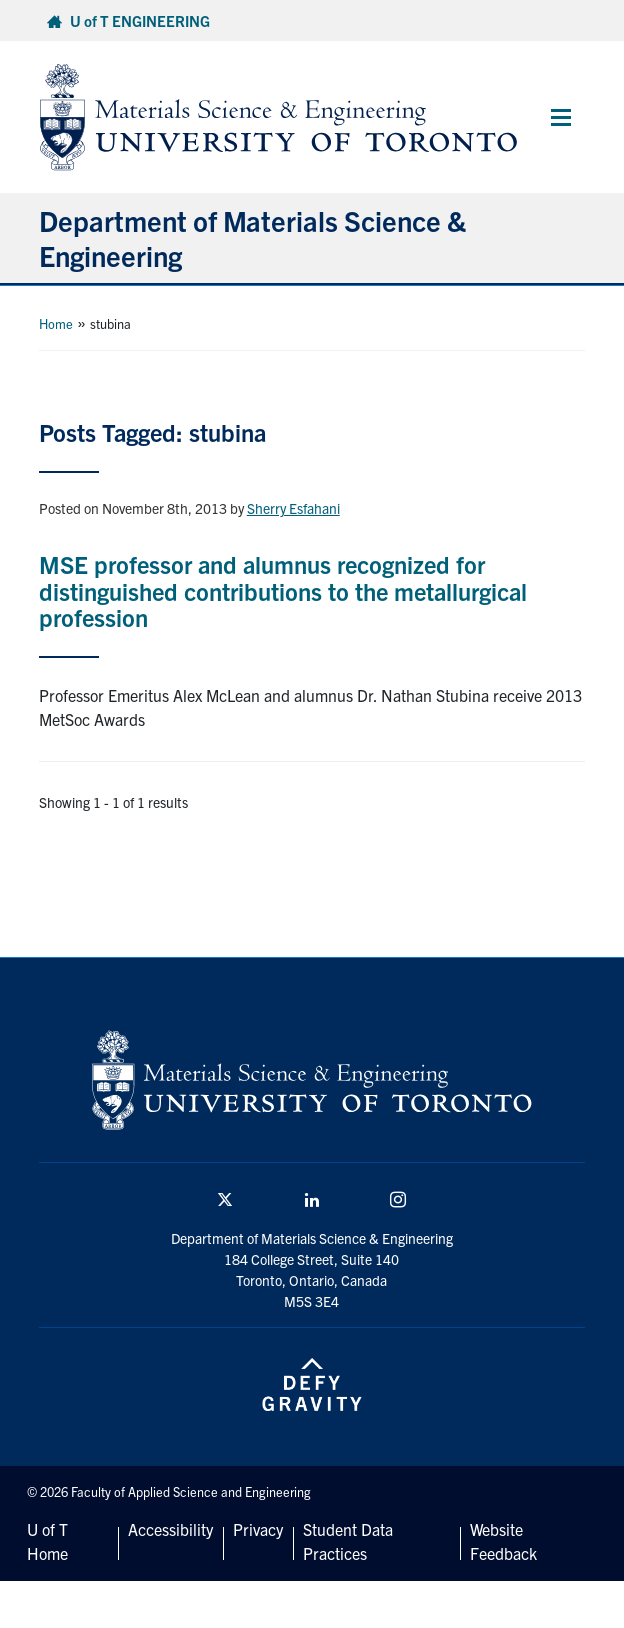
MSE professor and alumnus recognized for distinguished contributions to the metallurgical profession (283, 590)
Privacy (258, 1529)
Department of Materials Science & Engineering (252, 237)
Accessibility (170, 1529)
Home (56, 323)
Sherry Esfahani (293, 508)
